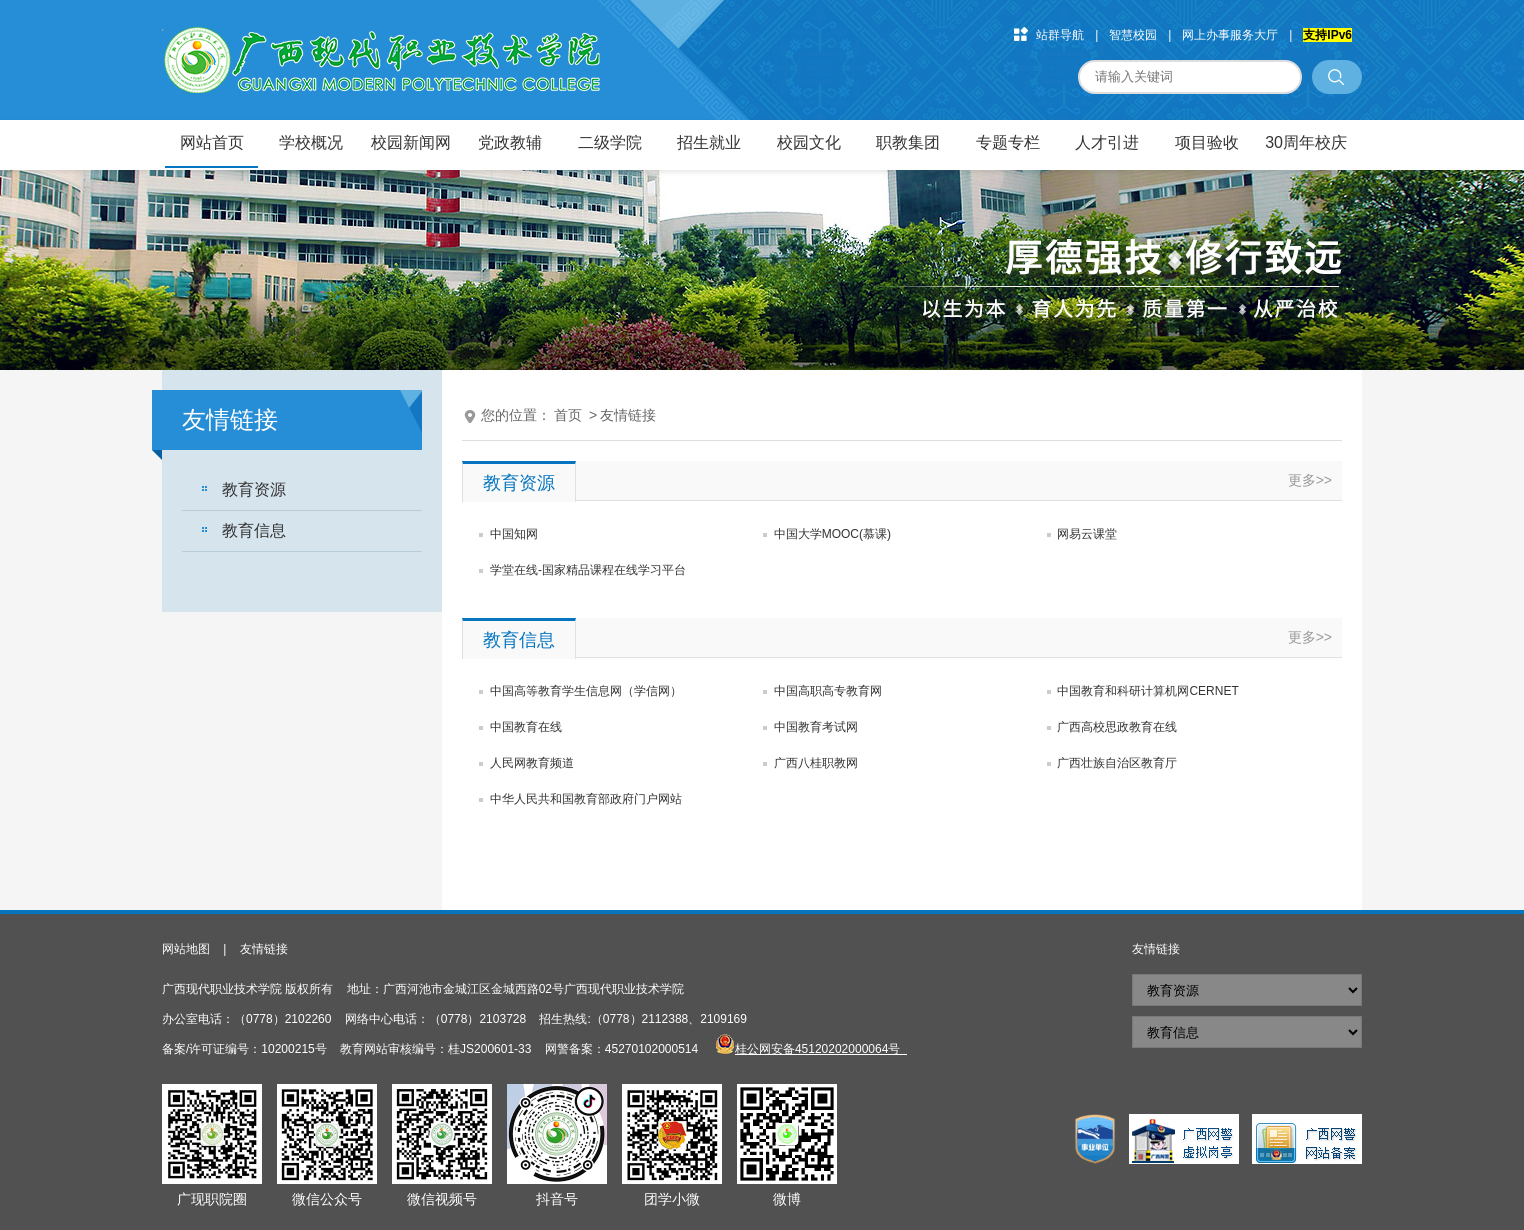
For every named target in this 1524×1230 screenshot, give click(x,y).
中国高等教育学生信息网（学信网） (586, 691)
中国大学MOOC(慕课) (832, 534)
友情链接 (628, 415)
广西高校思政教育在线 (1117, 727)
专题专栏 (1008, 142)
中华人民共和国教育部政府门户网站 (586, 799)
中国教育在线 (526, 727)
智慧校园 (1133, 35)
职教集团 (908, 142)
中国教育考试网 (816, 727)
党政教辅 (510, 142)
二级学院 (610, 142)
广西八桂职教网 (816, 763)
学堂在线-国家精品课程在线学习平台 (588, 570)
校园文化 (809, 142)
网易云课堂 (1087, 534)
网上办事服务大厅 (1230, 35)
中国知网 (514, 534)
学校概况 (311, 142)
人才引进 (1107, 142)
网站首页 (212, 142)
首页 (568, 415)
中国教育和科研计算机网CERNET (1147, 691)
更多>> (1310, 480)
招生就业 (709, 142)
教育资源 (254, 489)
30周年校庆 (1306, 142)
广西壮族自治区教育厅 (1117, 763)
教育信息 (254, 530)
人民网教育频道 (532, 763)
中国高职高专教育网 (828, 691)
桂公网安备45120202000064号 (821, 1049)
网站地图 (186, 949)
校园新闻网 (411, 142)
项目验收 (1207, 142)
